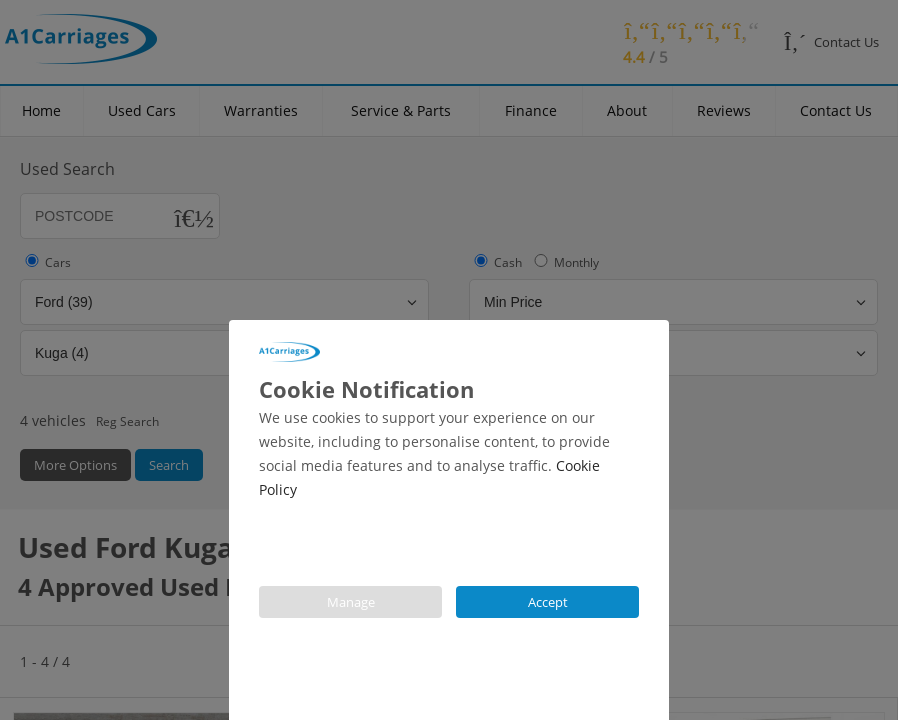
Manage (351, 602)
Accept (548, 602)
